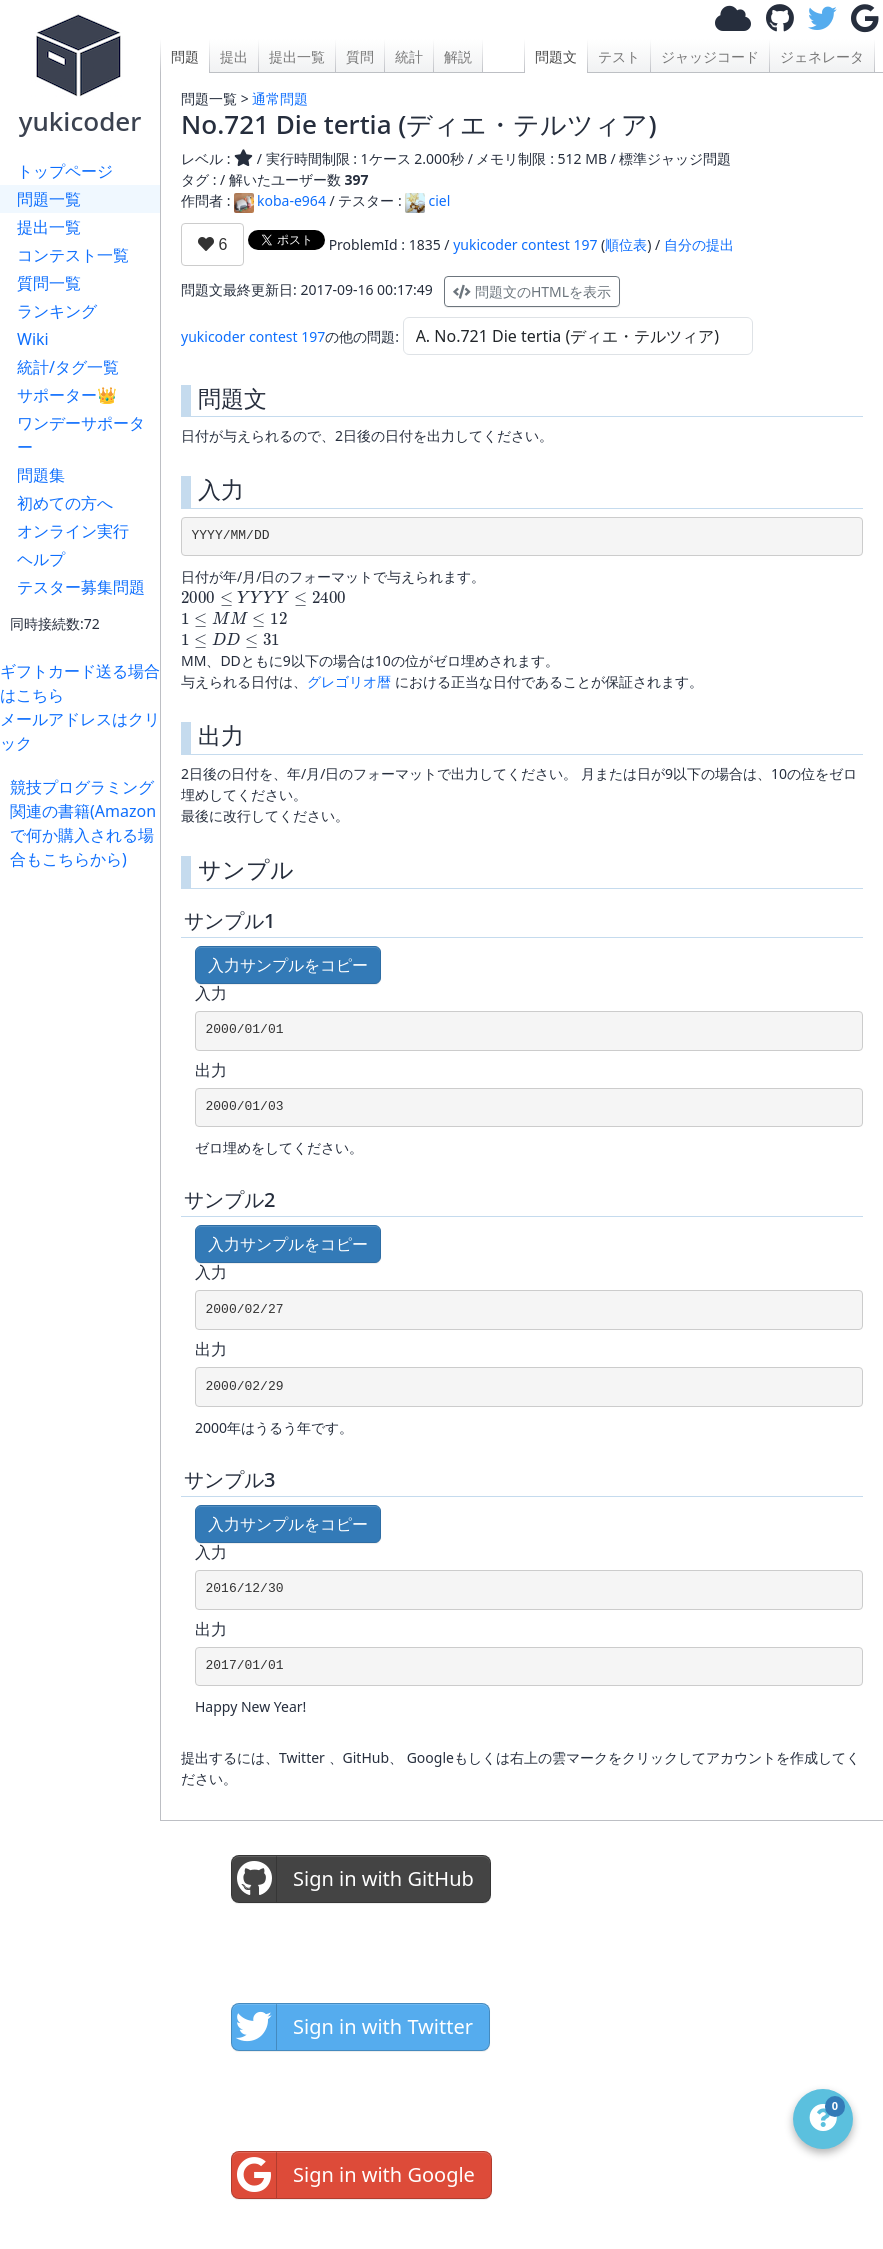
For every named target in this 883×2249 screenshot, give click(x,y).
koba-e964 (280, 200)
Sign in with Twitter (352, 2027)
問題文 (556, 56)
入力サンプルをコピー (288, 965)
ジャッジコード (710, 56)
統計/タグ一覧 (68, 367)
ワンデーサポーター (81, 435)
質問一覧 (49, 283)
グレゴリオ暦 (349, 681)
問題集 (41, 475)
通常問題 (280, 98)
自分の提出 (699, 244)
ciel (427, 200)
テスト (619, 56)
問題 (185, 56)
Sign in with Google (353, 2175)
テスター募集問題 (81, 587)
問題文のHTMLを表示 (532, 291)
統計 (409, 56)
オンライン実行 (73, 531)
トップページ (65, 171)
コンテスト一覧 (73, 255)
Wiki (33, 339)
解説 (458, 56)
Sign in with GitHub (353, 1879)
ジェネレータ (822, 56)
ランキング (57, 311)
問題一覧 (49, 199)
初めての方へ (65, 503)
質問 (360, 56)
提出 (234, 56)
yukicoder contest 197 (525, 244)
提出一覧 (49, 227)
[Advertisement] (85, 1171)
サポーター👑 (67, 395)
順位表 (626, 244)
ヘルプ (41, 559)
